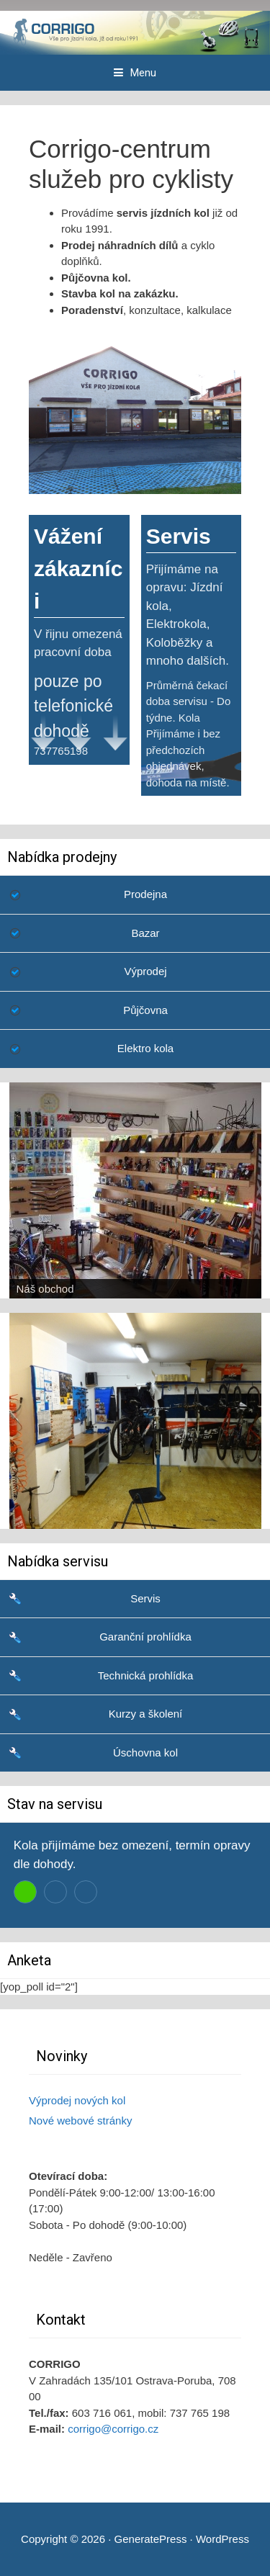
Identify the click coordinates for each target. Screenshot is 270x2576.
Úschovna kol (145, 1752)
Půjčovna (145, 1010)
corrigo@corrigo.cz (113, 2429)
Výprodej (145, 971)
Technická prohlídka (146, 1675)
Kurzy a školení (146, 1713)
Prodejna (145, 894)
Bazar (145, 933)
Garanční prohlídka (145, 1636)
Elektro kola (145, 1048)
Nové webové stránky (80, 2120)
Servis (145, 1598)
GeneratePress (150, 2539)
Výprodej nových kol (77, 2100)
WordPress (222, 2539)
